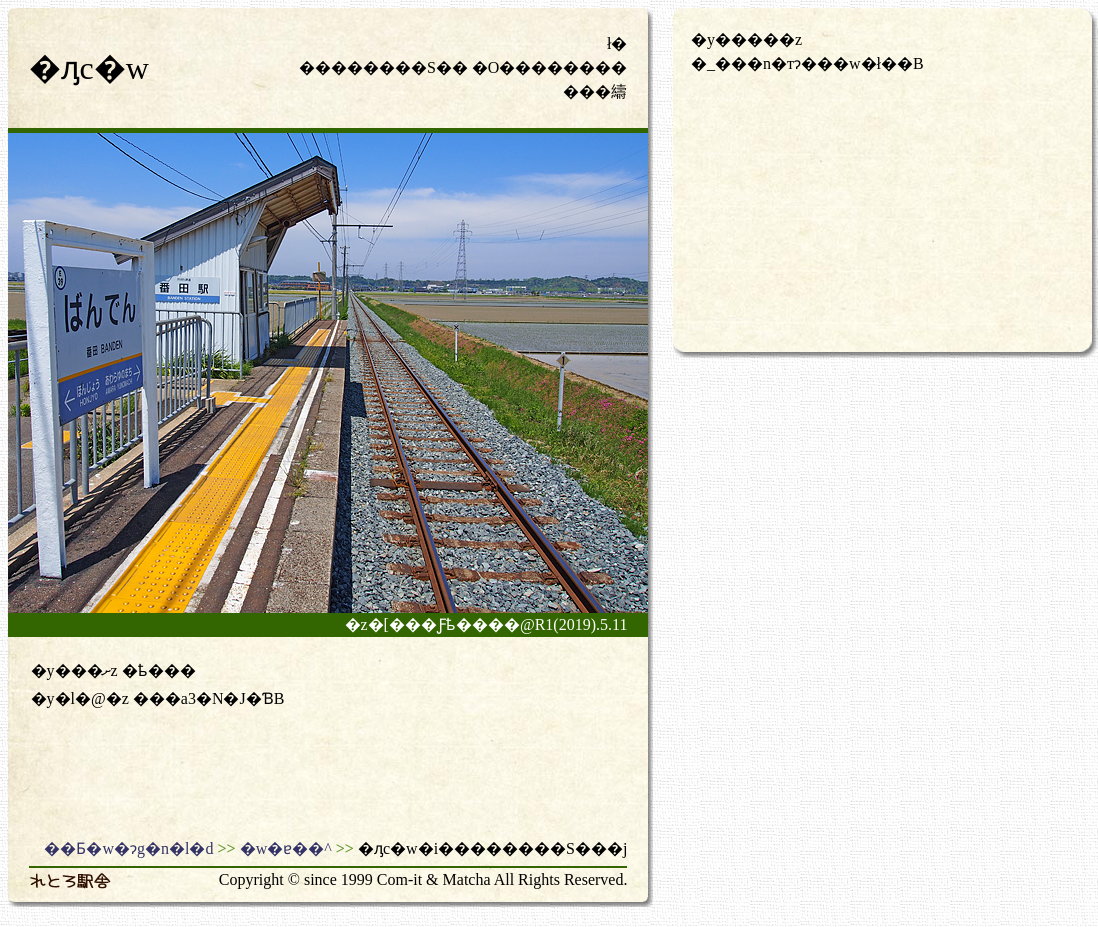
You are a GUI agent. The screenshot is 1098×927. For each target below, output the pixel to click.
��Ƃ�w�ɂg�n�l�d (128, 848)
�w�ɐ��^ (286, 848)
